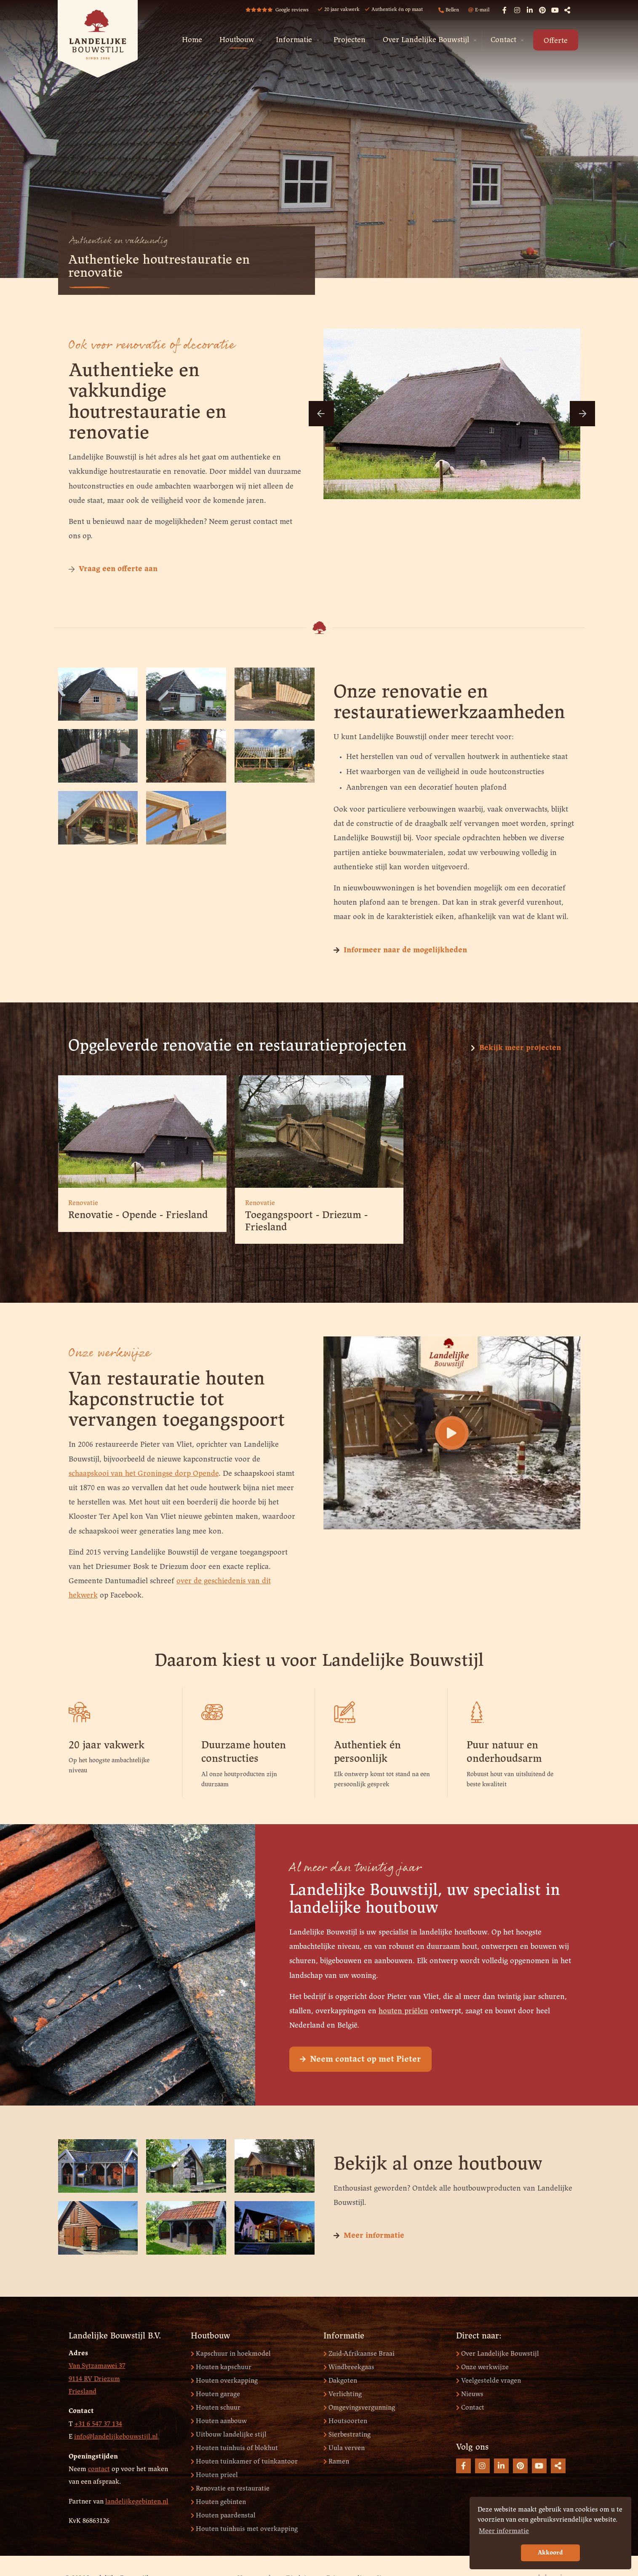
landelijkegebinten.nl (136, 2501)
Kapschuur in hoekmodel (231, 2354)
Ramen (336, 2461)
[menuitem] (192, 40)
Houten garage (215, 2394)
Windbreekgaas (348, 2367)
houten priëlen (403, 2053)
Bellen (448, 10)
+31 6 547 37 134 (98, 2424)
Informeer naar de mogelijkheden (400, 950)
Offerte (556, 41)
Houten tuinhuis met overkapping (244, 2528)
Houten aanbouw (219, 2421)
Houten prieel (214, 2475)
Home (192, 40)
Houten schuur (215, 2407)
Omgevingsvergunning (359, 2407)
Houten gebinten (218, 2502)
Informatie (294, 40)
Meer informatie (369, 2235)
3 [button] (450, 486)
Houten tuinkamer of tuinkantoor (244, 2461)
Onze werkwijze (482, 2367)
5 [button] (475, 486)
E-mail (478, 10)
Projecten (350, 40)
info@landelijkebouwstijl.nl (116, 2437)
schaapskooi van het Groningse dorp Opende (144, 1473)
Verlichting (342, 2394)
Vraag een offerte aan (113, 569)
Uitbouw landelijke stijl (229, 2434)
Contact (503, 40)
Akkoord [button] (550, 2553)
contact (99, 2469)
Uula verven (344, 2448)
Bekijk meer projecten (516, 1048)
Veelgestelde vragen (488, 2381)
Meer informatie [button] (504, 2531)
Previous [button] (321, 413)
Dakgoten (340, 2381)
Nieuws (469, 2394)
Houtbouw (236, 40)
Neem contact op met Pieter (360, 2102)
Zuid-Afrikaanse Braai (359, 2354)
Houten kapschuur (221, 2367)
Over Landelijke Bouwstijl (426, 40)
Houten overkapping (224, 2381)
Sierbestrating (347, 2434)
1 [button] (424, 486)
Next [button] (582, 413)
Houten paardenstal (223, 2515)
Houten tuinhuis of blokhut (234, 2448)
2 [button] (437, 486)
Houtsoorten (345, 2421)
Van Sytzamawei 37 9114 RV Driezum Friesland (97, 2379)
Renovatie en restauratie (230, 2488)
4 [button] (462, 486)
